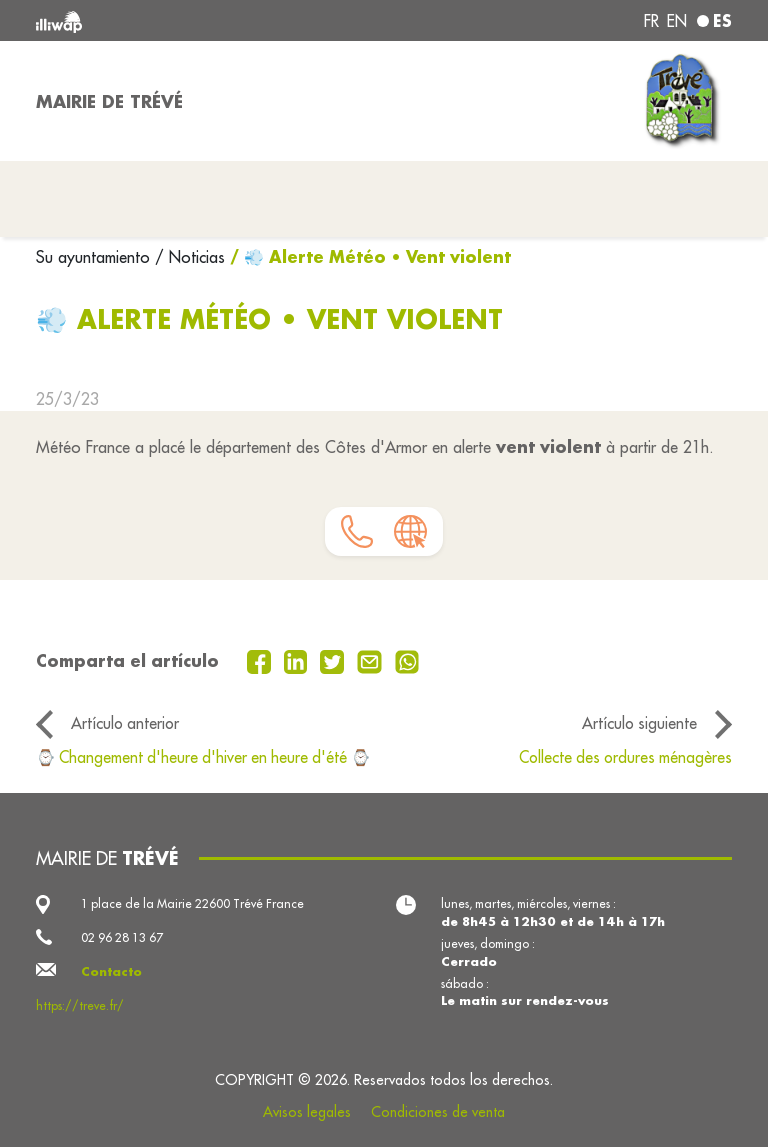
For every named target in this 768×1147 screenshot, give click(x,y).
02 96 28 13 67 (122, 937)
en (677, 21)
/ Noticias (190, 257)
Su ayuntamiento (95, 257)
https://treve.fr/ (80, 1005)
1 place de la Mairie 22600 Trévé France (192, 903)
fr (651, 21)
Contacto (111, 971)
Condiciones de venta (438, 1112)
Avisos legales (307, 1112)
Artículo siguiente (639, 723)
